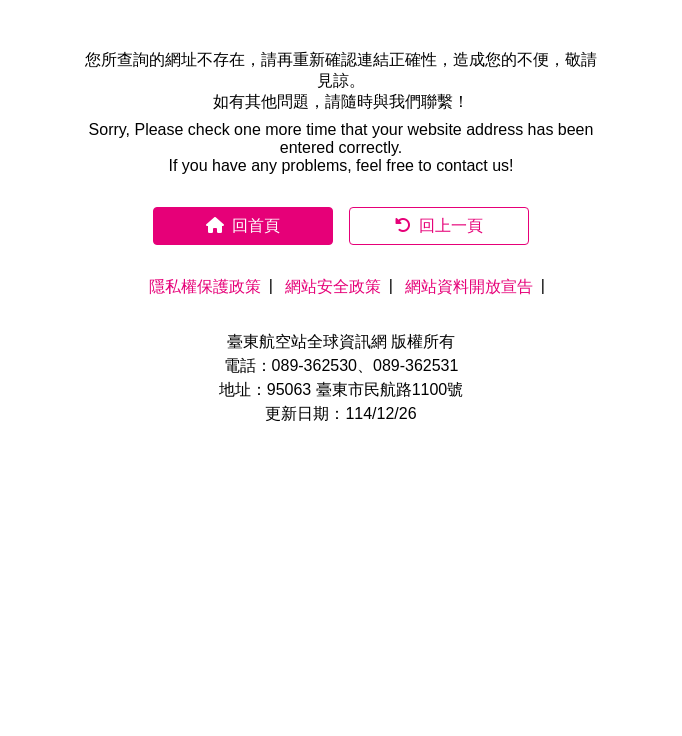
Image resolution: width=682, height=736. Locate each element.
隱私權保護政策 (205, 286)
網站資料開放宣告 (469, 286)
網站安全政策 (333, 286)
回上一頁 (439, 225)
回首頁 (243, 225)
